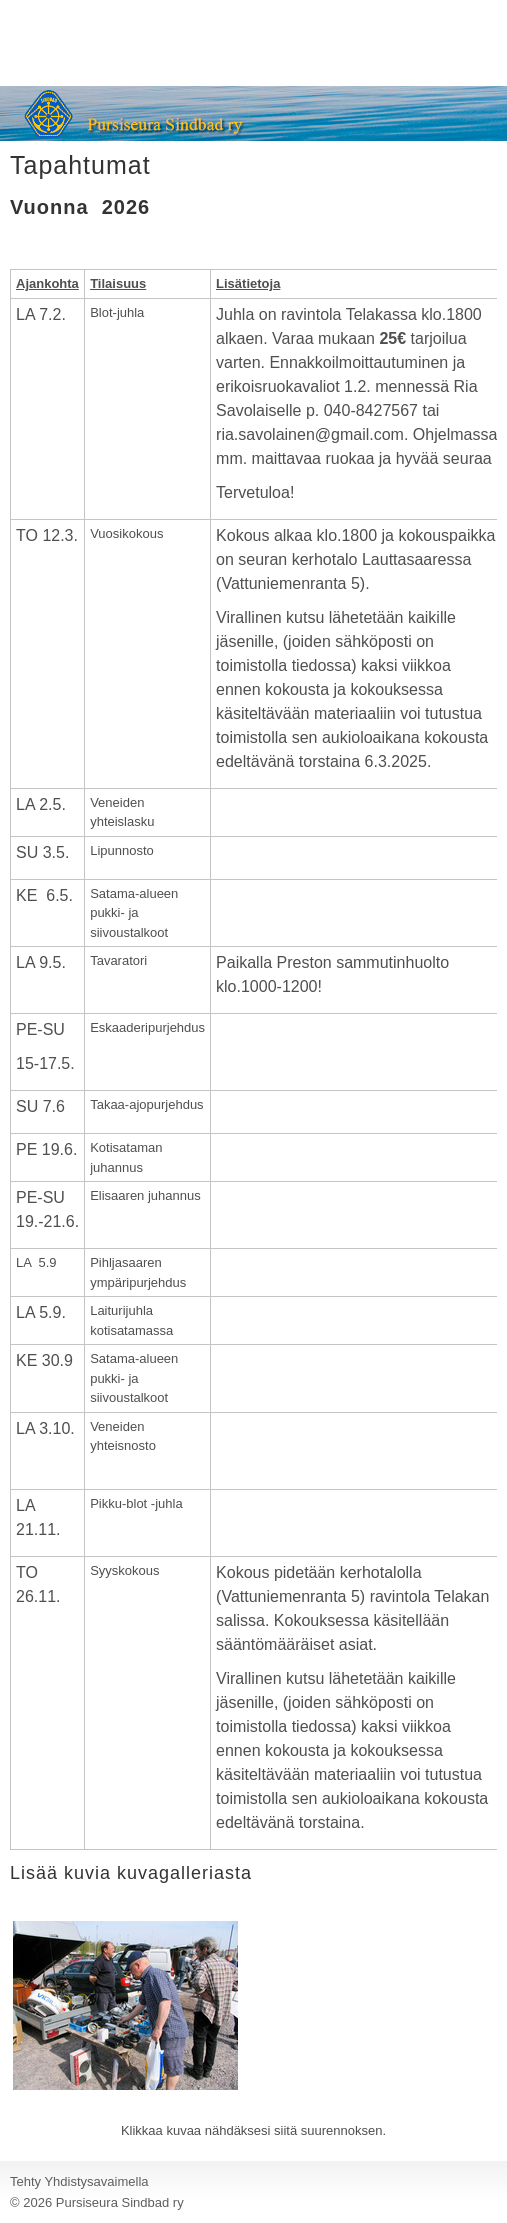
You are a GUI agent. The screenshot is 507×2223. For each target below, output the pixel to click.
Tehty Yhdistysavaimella (79, 2181)
